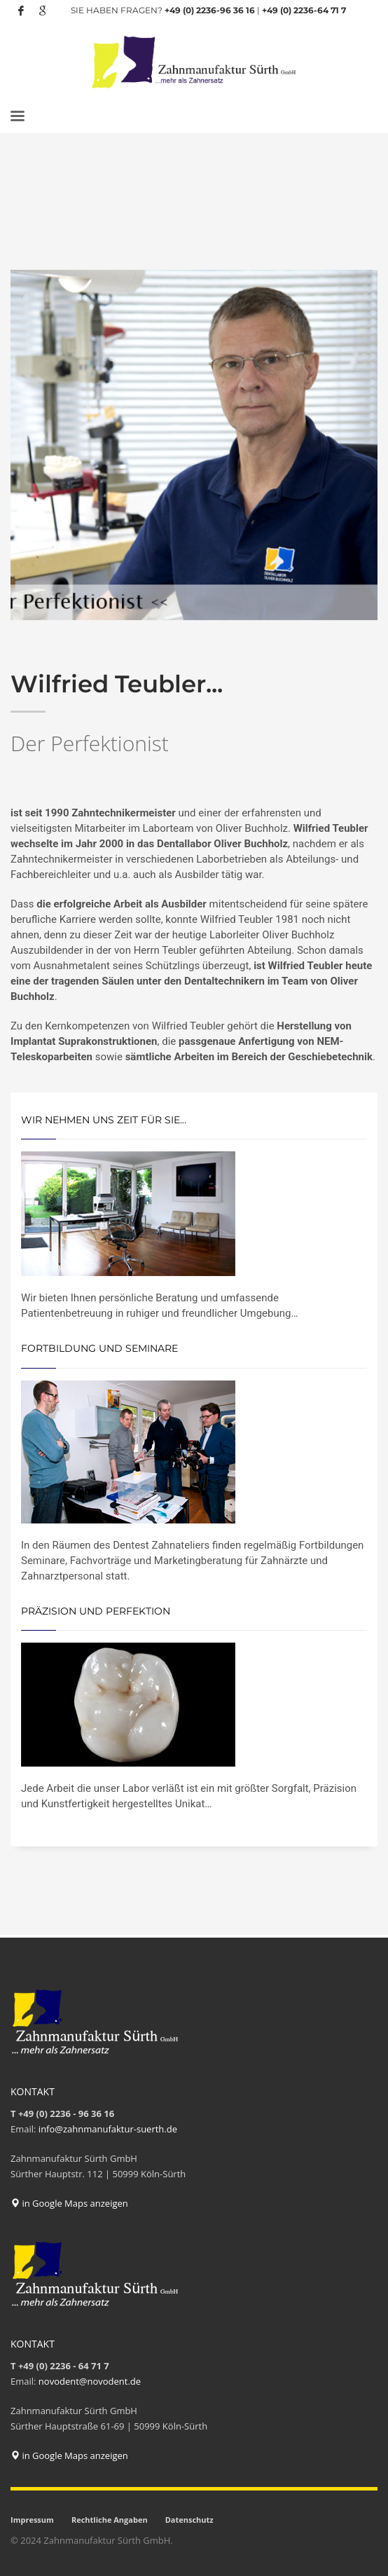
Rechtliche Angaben (109, 2519)
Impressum (32, 2519)
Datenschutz (189, 2519)
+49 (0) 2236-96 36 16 (210, 10)
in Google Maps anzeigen (69, 2203)
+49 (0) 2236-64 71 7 (304, 10)
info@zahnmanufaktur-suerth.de (108, 2129)
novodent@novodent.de (90, 2381)
